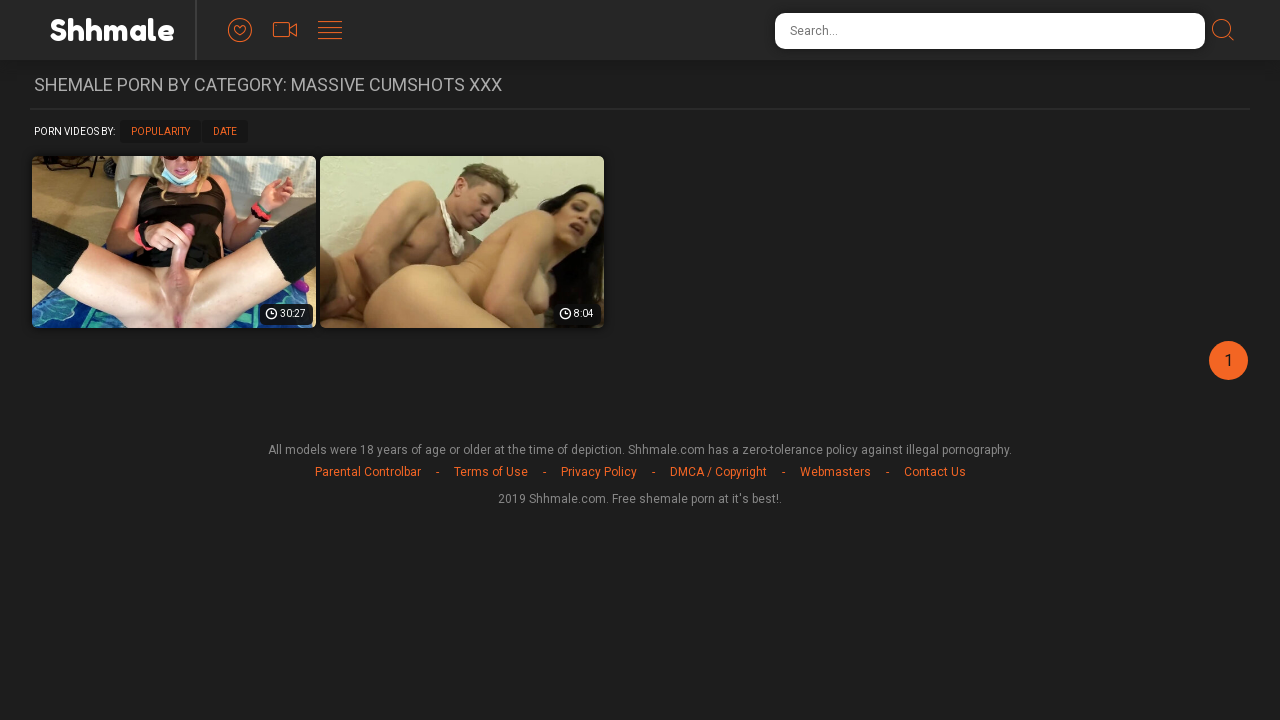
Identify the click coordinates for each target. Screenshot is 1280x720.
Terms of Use (491, 472)
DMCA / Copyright (718, 472)
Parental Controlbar (368, 472)
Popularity (160, 131)
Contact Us (935, 472)
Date (225, 131)
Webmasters (835, 472)
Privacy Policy (599, 472)
